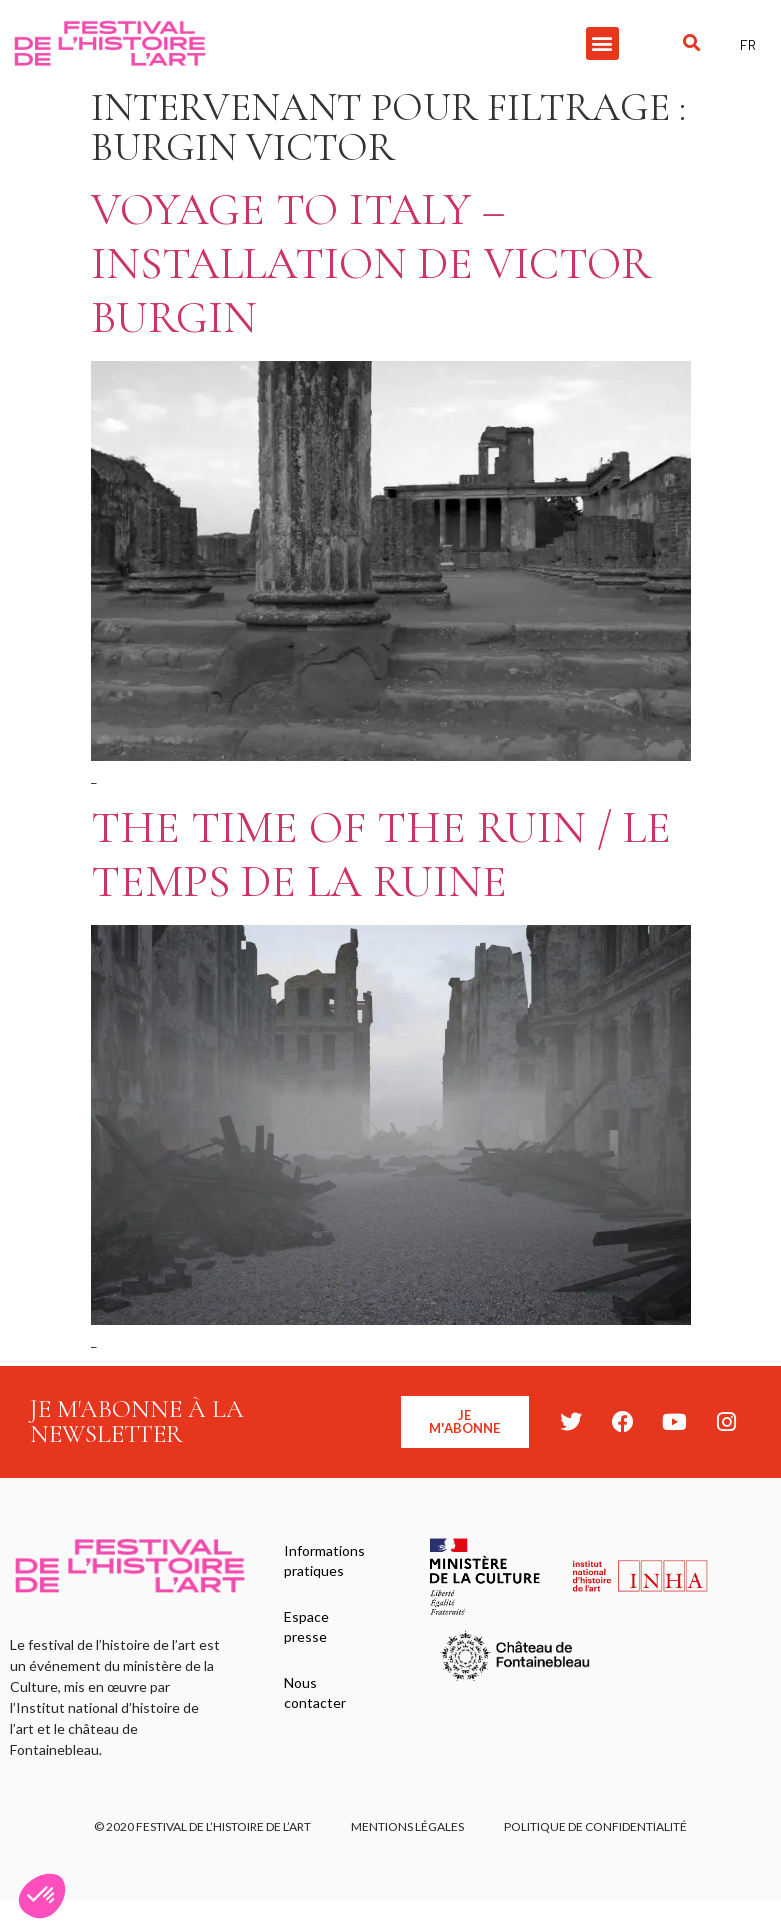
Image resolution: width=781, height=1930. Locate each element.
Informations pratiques (324, 1560)
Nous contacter (315, 1692)
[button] (602, 43)
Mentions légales (407, 1826)
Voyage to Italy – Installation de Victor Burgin (371, 263)
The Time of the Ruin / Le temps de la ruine (381, 854)
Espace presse (306, 1626)
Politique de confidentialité (595, 1826)
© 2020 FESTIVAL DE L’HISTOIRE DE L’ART (202, 1826)
